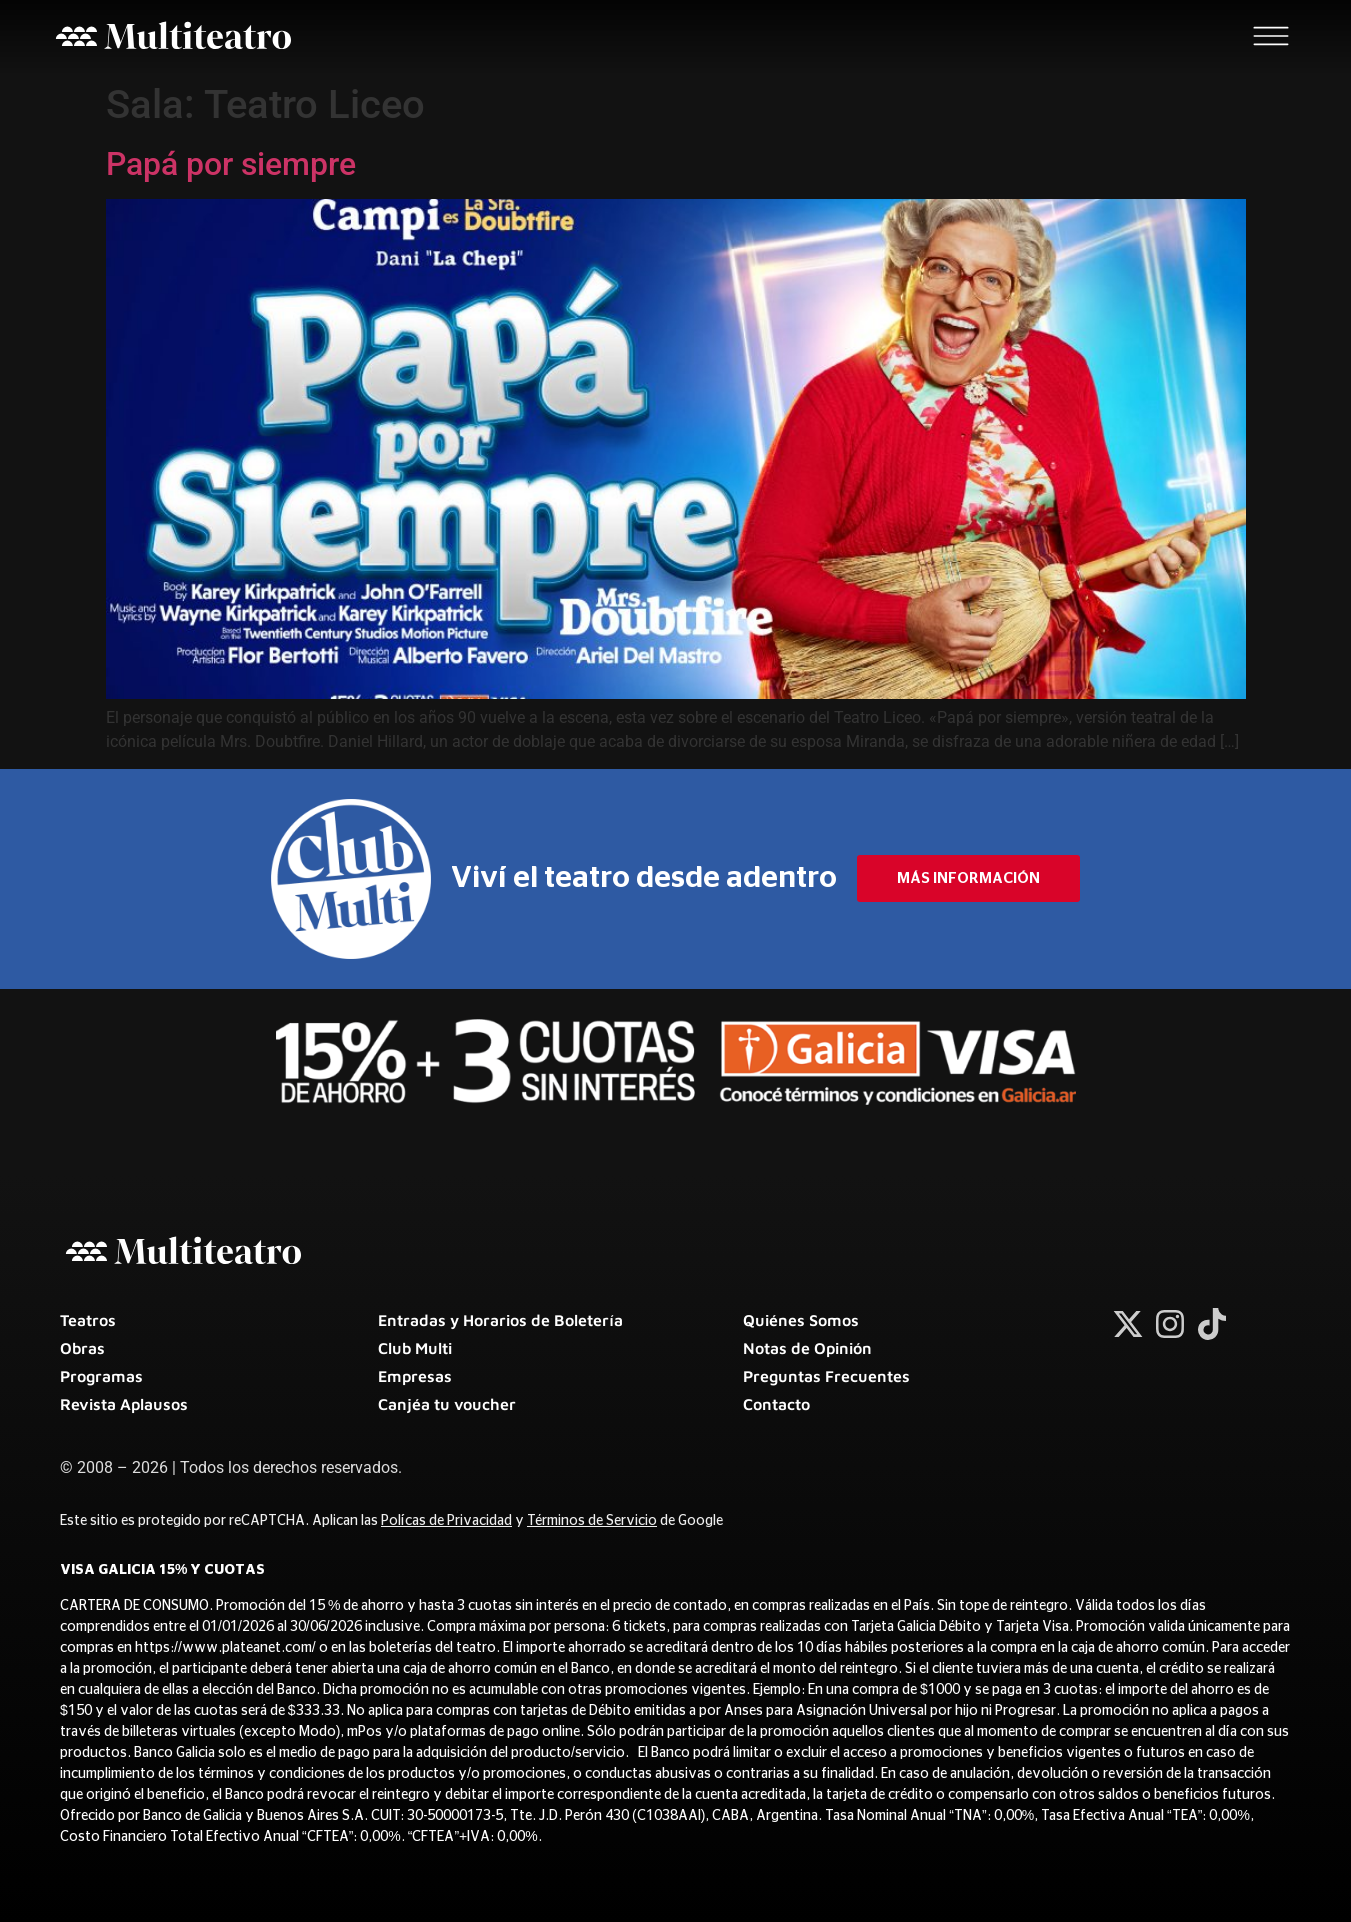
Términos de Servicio (592, 1521)
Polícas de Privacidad (446, 1521)
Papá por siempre (231, 164)
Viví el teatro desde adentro (644, 878)
